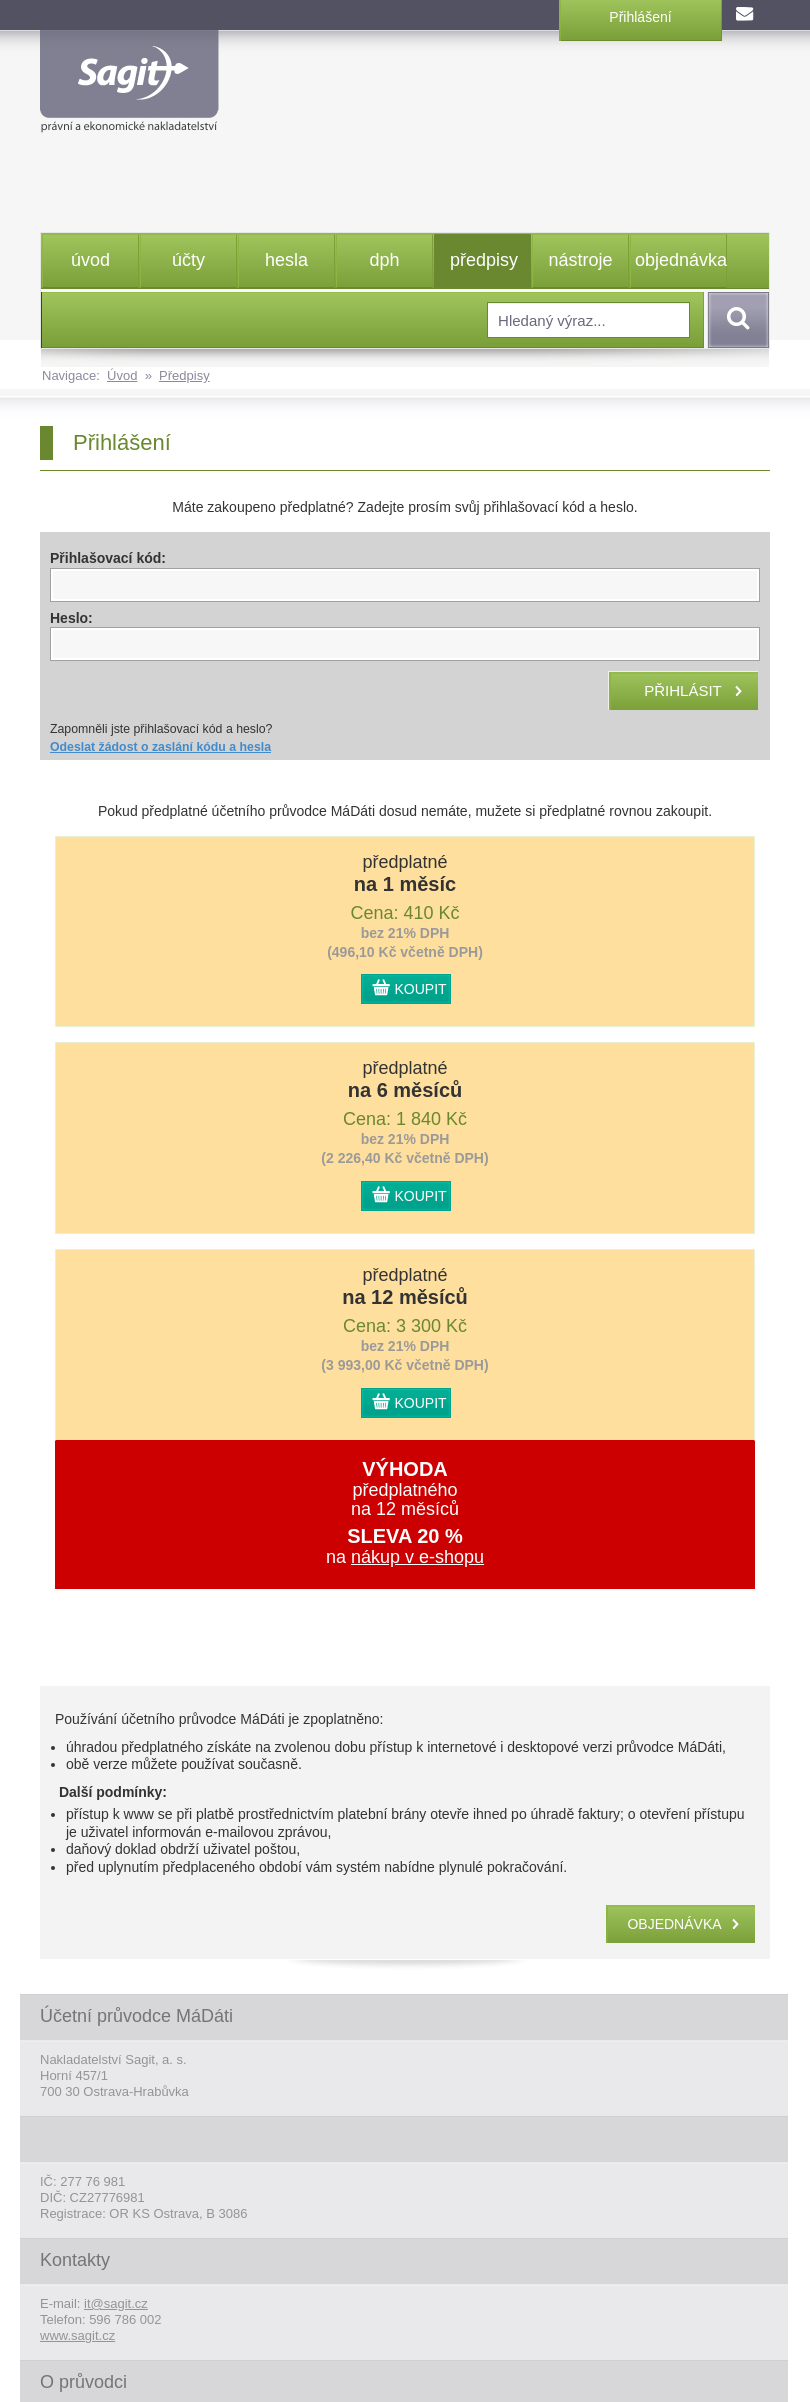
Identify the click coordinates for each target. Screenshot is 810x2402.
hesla (286, 260)
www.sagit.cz (77, 2335)
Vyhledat (735, 320)
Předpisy (184, 375)
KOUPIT (421, 989)
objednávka (680, 260)
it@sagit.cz (116, 2303)
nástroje (580, 260)
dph (384, 260)
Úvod (122, 375)
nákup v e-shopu (417, 1557)
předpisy (484, 260)
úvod (90, 260)
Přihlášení (640, 17)
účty (188, 260)
